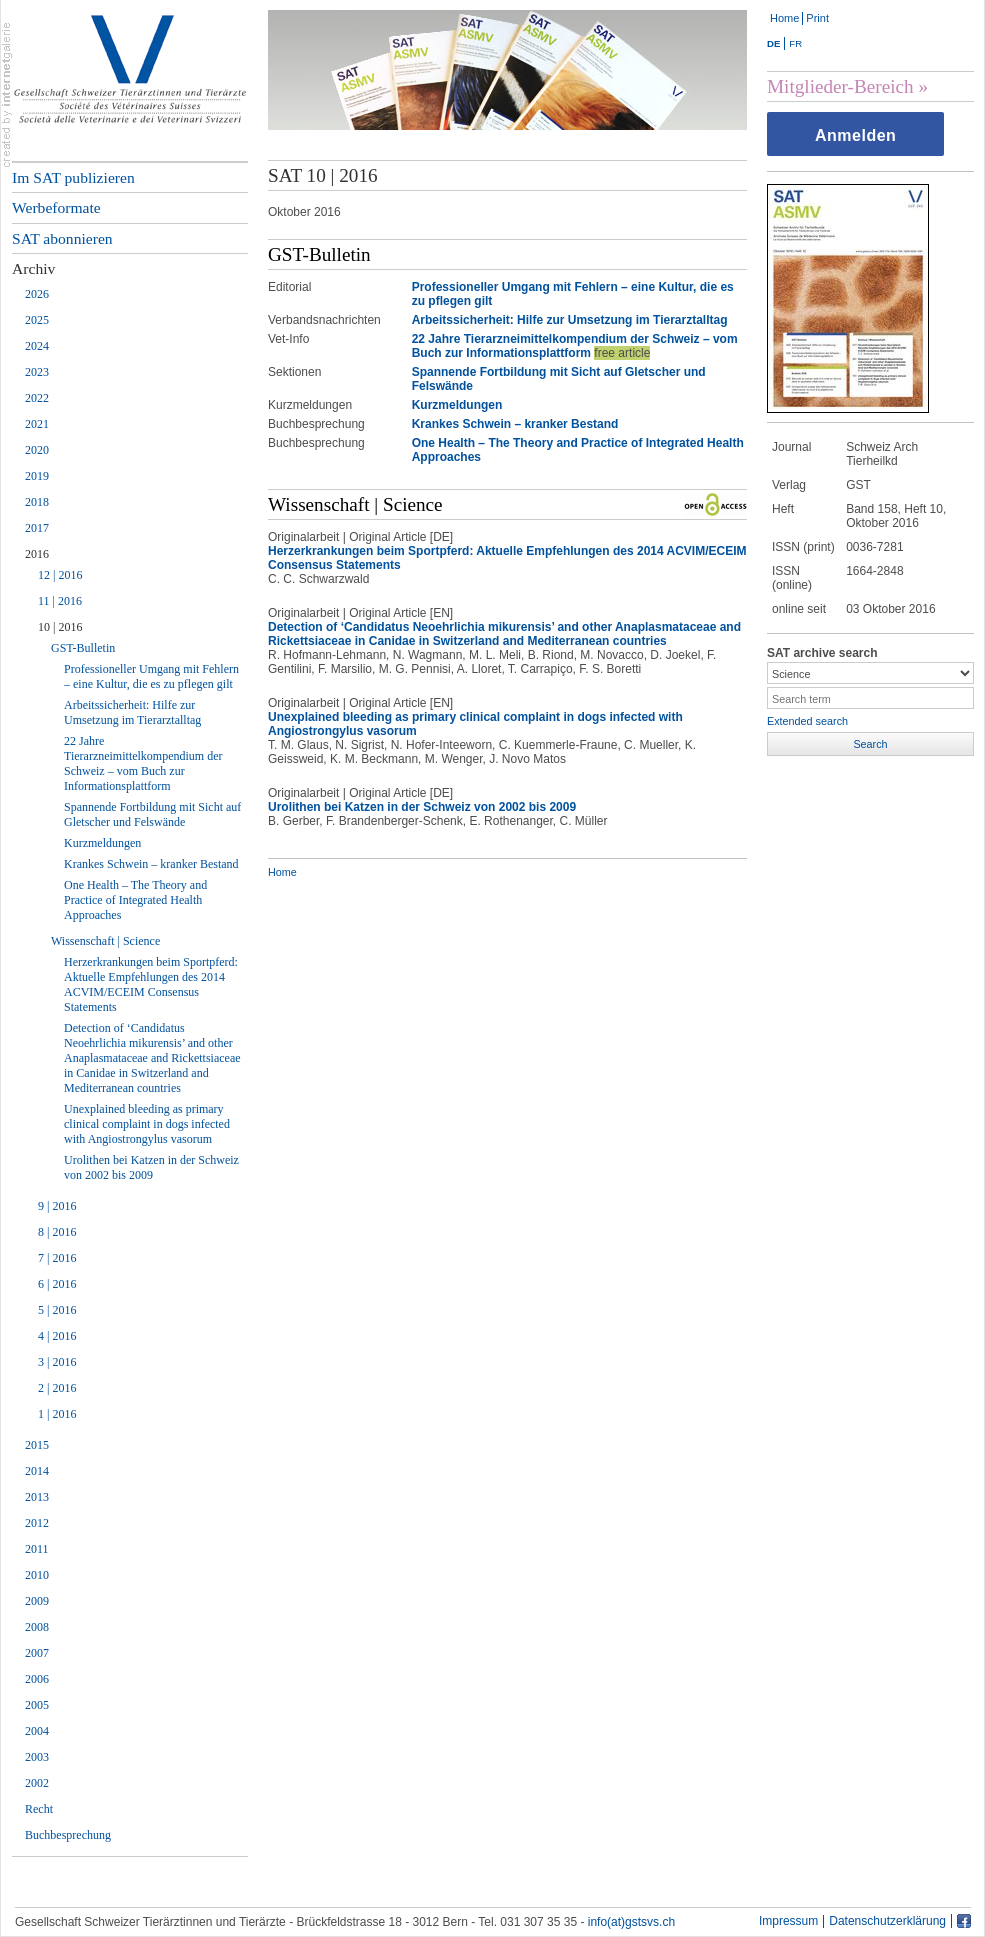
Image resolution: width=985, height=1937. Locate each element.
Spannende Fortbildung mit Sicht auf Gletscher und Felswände (152, 814)
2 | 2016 (57, 1388)
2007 (37, 1653)
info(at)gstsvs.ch (631, 1922)
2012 (37, 1523)
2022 (37, 398)
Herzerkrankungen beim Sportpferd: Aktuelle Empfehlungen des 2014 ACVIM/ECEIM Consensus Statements (151, 984)
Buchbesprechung (68, 1835)
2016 (37, 554)
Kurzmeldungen (102, 843)
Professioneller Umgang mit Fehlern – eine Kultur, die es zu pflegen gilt (151, 676)
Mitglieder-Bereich (840, 86)
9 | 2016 (57, 1206)
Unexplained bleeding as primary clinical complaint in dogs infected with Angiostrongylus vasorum (147, 1124)
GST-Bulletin (83, 648)
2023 (37, 372)
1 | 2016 (57, 1414)
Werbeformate (56, 207)
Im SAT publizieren (73, 177)
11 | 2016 (60, 601)
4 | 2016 (57, 1336)
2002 (37, 1783)
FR (795, 43)
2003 (37, 1757)
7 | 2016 (57, 1258)
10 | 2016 (60, 627)
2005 (37, 1705)
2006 (37, 1679)
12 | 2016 (60, 575)
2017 (37, 528)
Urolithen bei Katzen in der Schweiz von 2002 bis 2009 (151, 1167)
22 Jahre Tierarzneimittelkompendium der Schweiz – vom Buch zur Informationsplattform (143, 763)
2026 (37, 294)
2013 (37, 1497)
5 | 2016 (57, 1310)
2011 (37, 1549)
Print (817, 18)
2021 (37, 424)
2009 (37, 1601)
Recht (39, 1809)
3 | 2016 (57, 1362)
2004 (37, 1731)
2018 (37, 502)
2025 (37, 320)
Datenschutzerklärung (887, 1921)
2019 (37, 476)
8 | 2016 (57, 1232)
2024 (37, 346)
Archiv (33, 268)
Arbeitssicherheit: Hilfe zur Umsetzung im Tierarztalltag (132, 712)
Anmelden (855, 135)
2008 (37, 1627)
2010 (37, 1575)
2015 (37, 1445)
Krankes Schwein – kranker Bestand (151, 864)
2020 (37, 450)
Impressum (788, 1921)
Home (784, 18)
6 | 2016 (57, 1284)
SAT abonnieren (62, 238)
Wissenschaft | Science (105, 941)
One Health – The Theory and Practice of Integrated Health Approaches (135, 900)
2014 (37, 1471)
